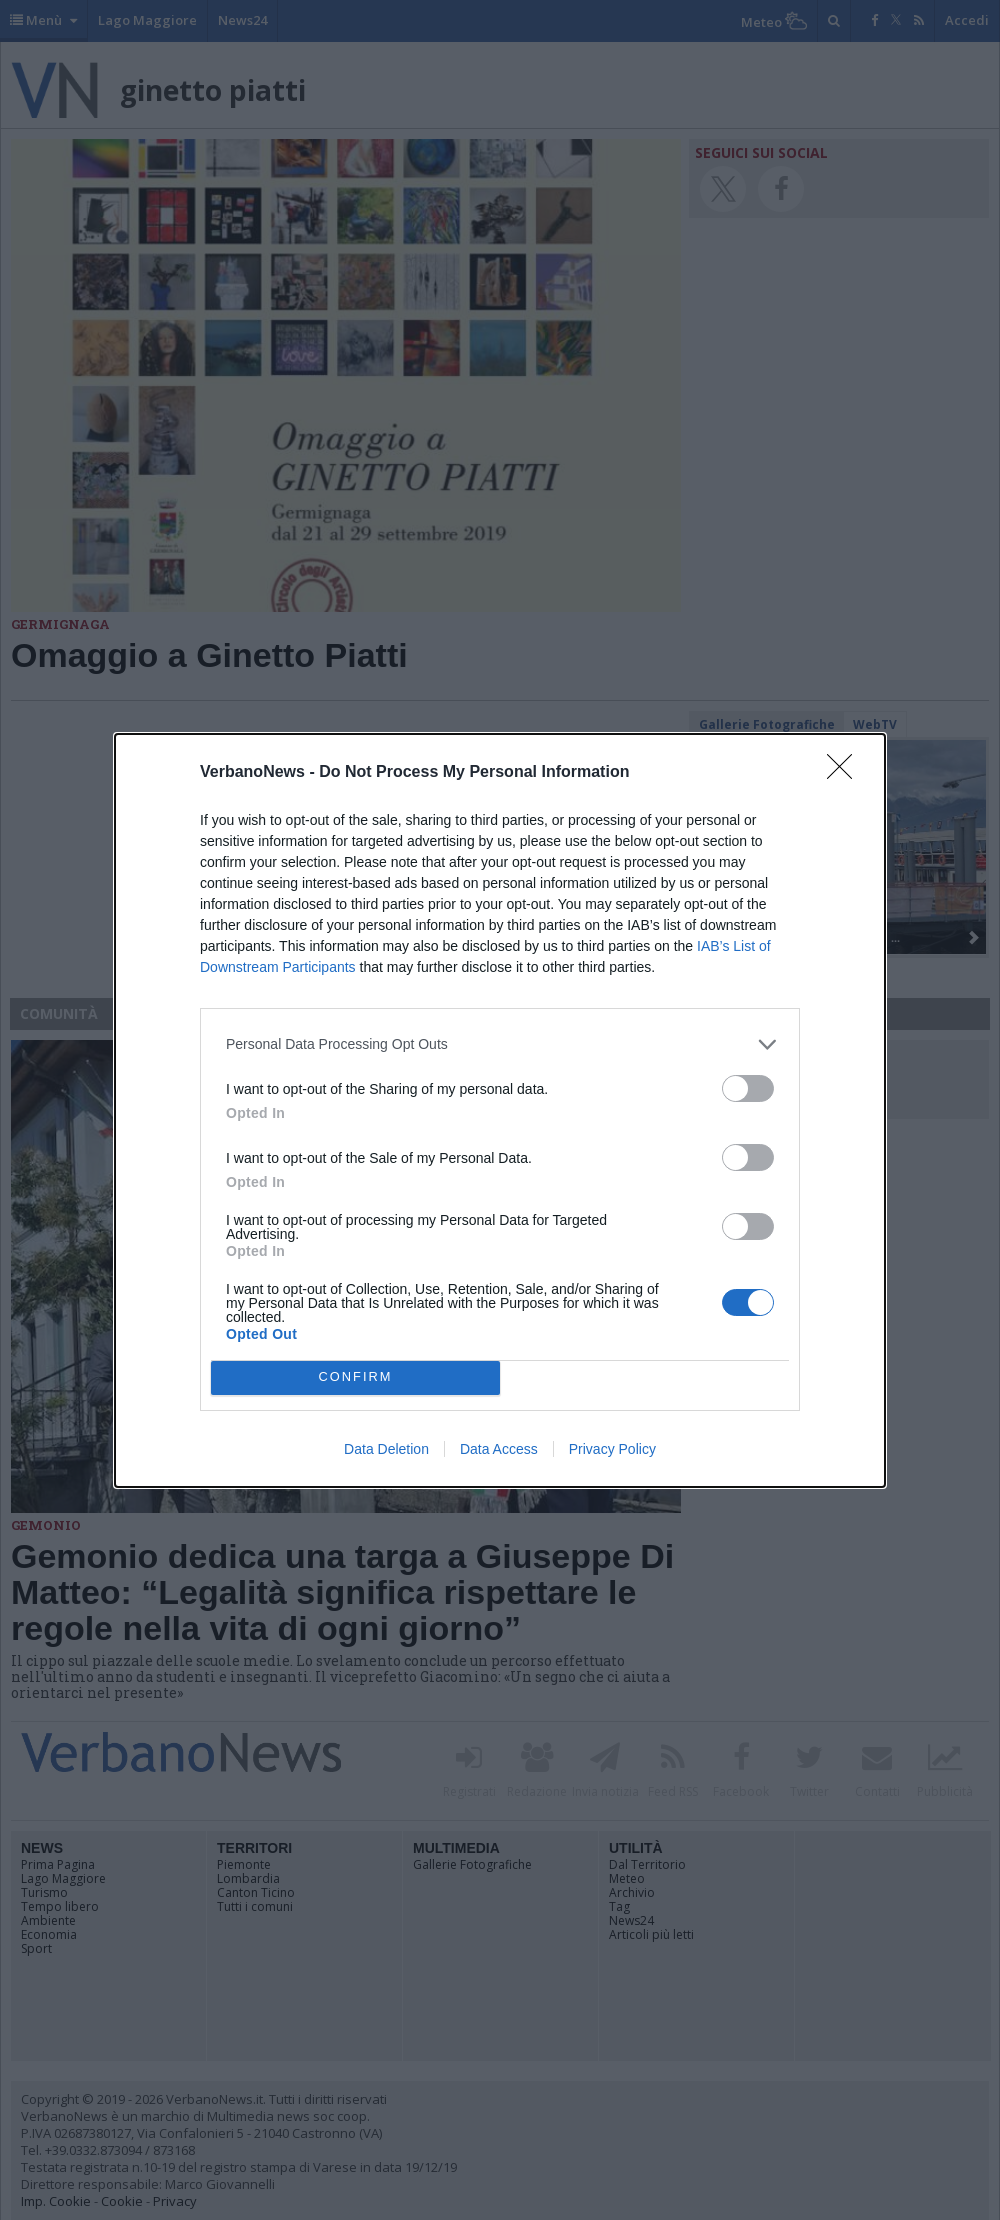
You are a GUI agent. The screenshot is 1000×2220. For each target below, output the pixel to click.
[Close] (846, 773)
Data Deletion (386, 1449)
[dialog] (500, 1110)
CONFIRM (355, 1377)
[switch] (748, 1088)
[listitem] (500, 1044)
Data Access (499, 1449)
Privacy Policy (612, 1449)
